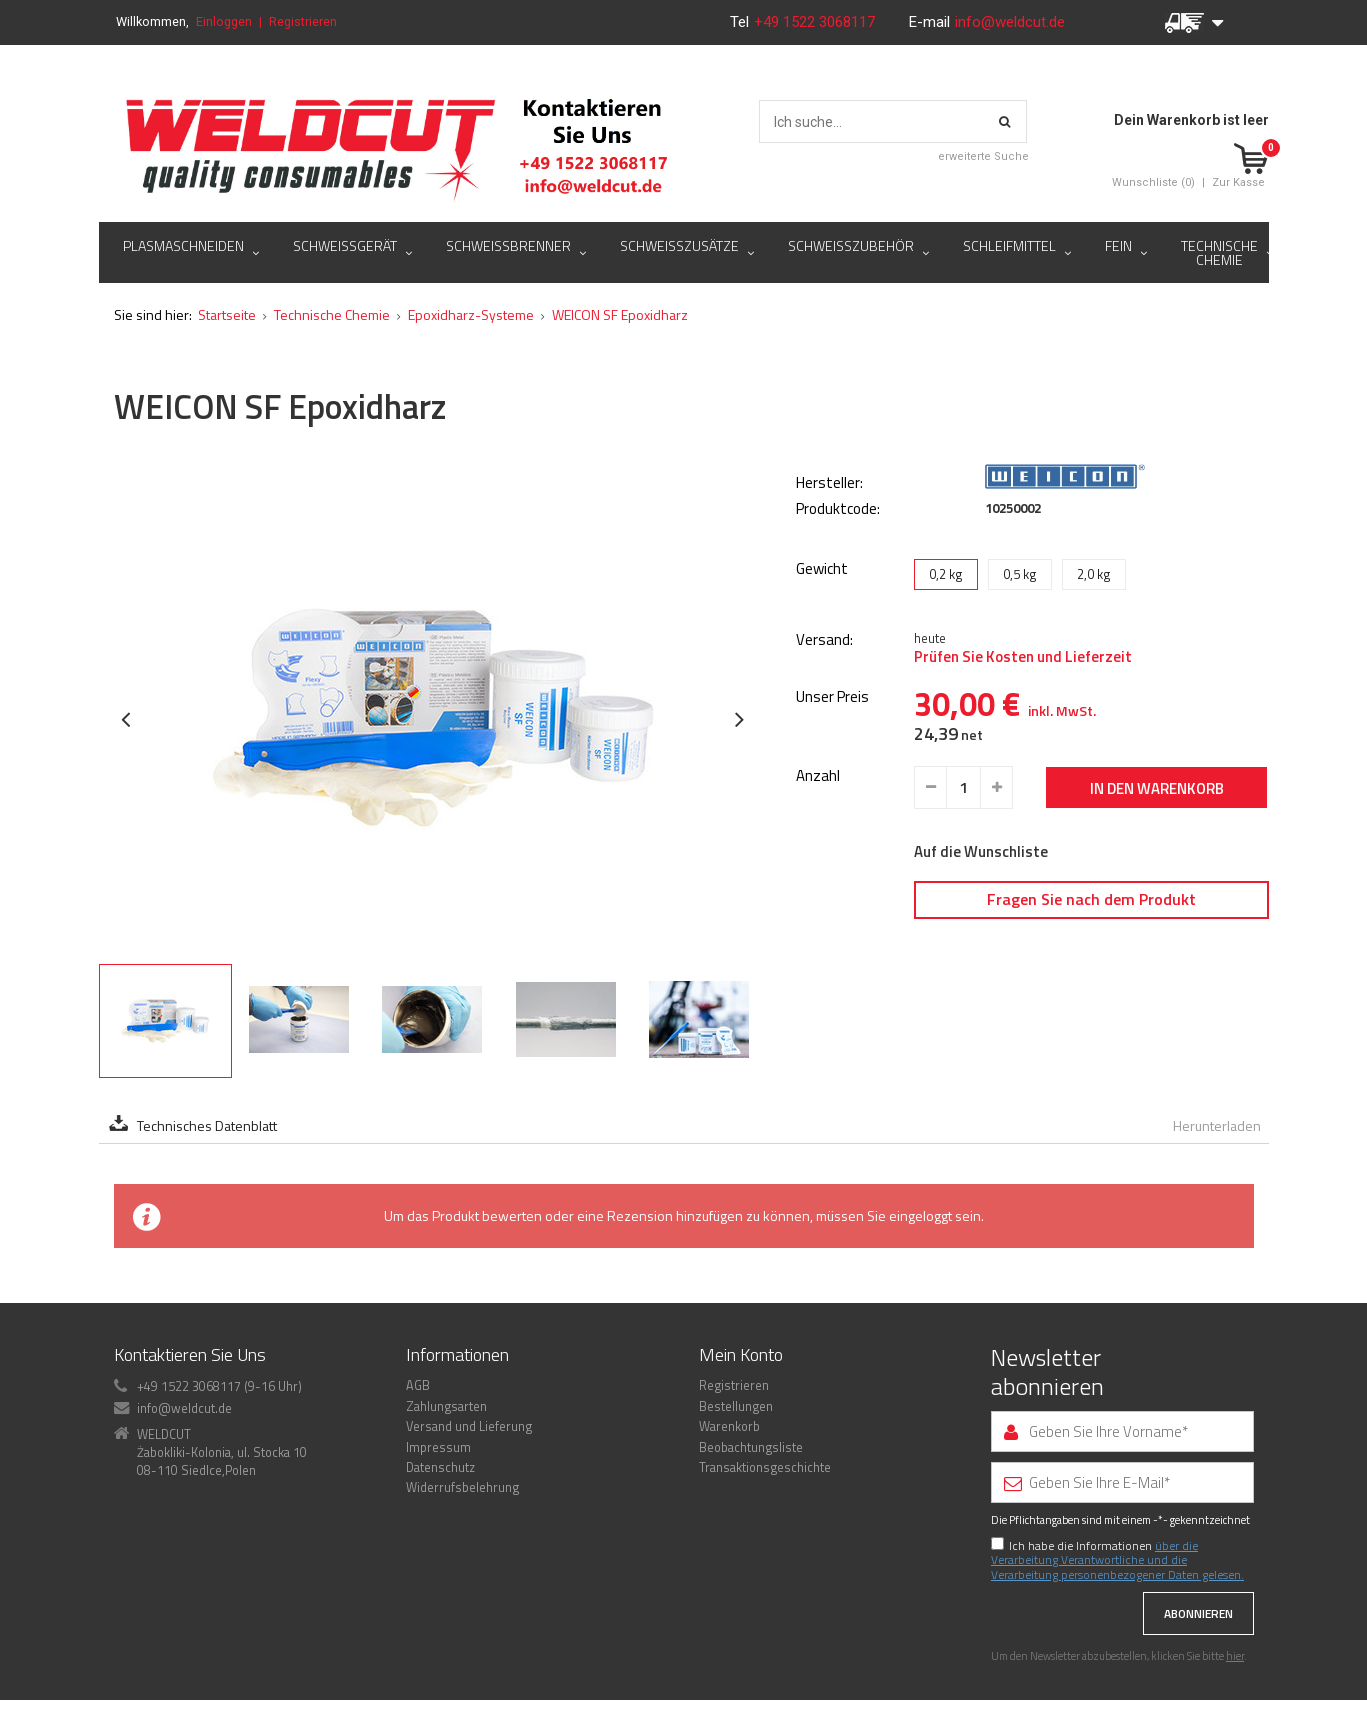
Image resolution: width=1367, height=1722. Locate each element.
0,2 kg (946, 574)
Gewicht (822, 568)
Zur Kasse (1238, 182)
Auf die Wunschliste (981, 852)
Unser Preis (832, 697)
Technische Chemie (332, 314)
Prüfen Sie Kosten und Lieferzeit (1023, 657)
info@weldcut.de (1010, 22)
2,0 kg (1094, 574)
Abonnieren (1198, 1613)
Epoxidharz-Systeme (471, 314)
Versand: (824, 640)
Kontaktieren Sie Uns (190, 1354)
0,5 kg (1020, 574)
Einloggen (224, 21)
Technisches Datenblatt (207, 1126)
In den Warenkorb (1157, 788)
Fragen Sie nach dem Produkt (1091, 899)
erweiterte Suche (983, 156)
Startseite (227, 314)
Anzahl (818, 776)
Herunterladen (1217, 1126)
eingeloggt (920, 1215)
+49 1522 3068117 (816, 22)
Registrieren (303, 21)
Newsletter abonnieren (1047, 1372)
